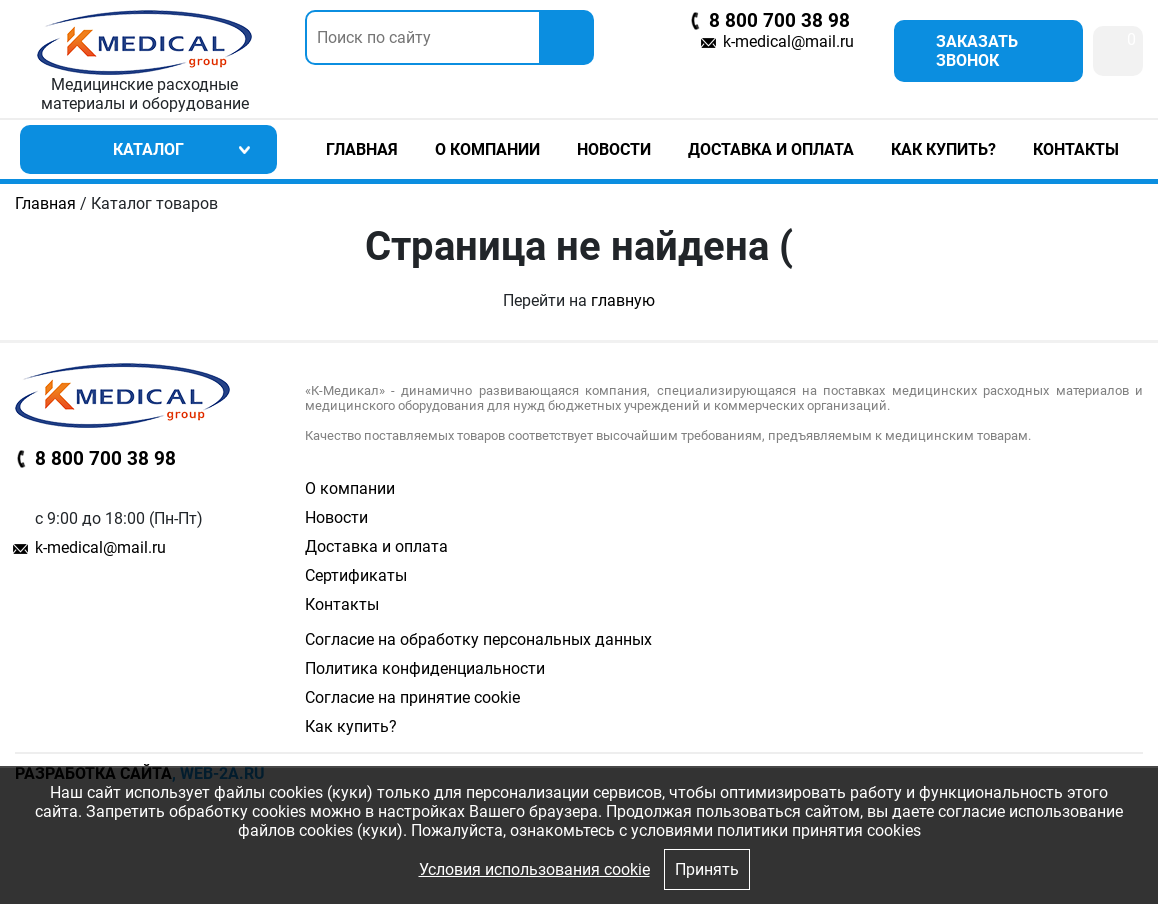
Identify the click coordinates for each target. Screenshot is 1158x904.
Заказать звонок (977, 51)
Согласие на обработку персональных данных (478, 639)
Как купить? (943, 149)
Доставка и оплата (771, 149)
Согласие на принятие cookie (412, 697)
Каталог (148, 149)
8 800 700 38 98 (779, 21)
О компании (487, 149)
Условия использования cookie (534, 869)
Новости (614, 149)
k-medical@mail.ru (788, 41)
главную (623, 300)
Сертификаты (356, 575)
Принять (707, 869)
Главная (362, 149)
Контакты (1076, 149)
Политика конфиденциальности (425, 668)
